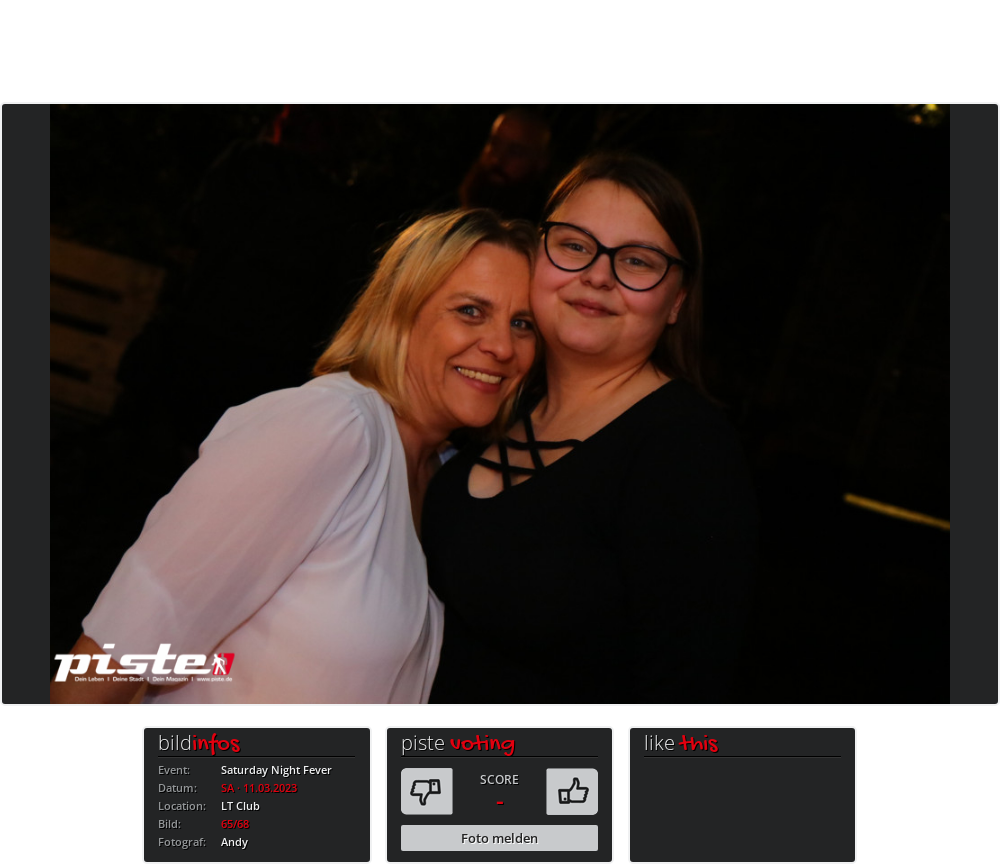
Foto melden (499, 838)
